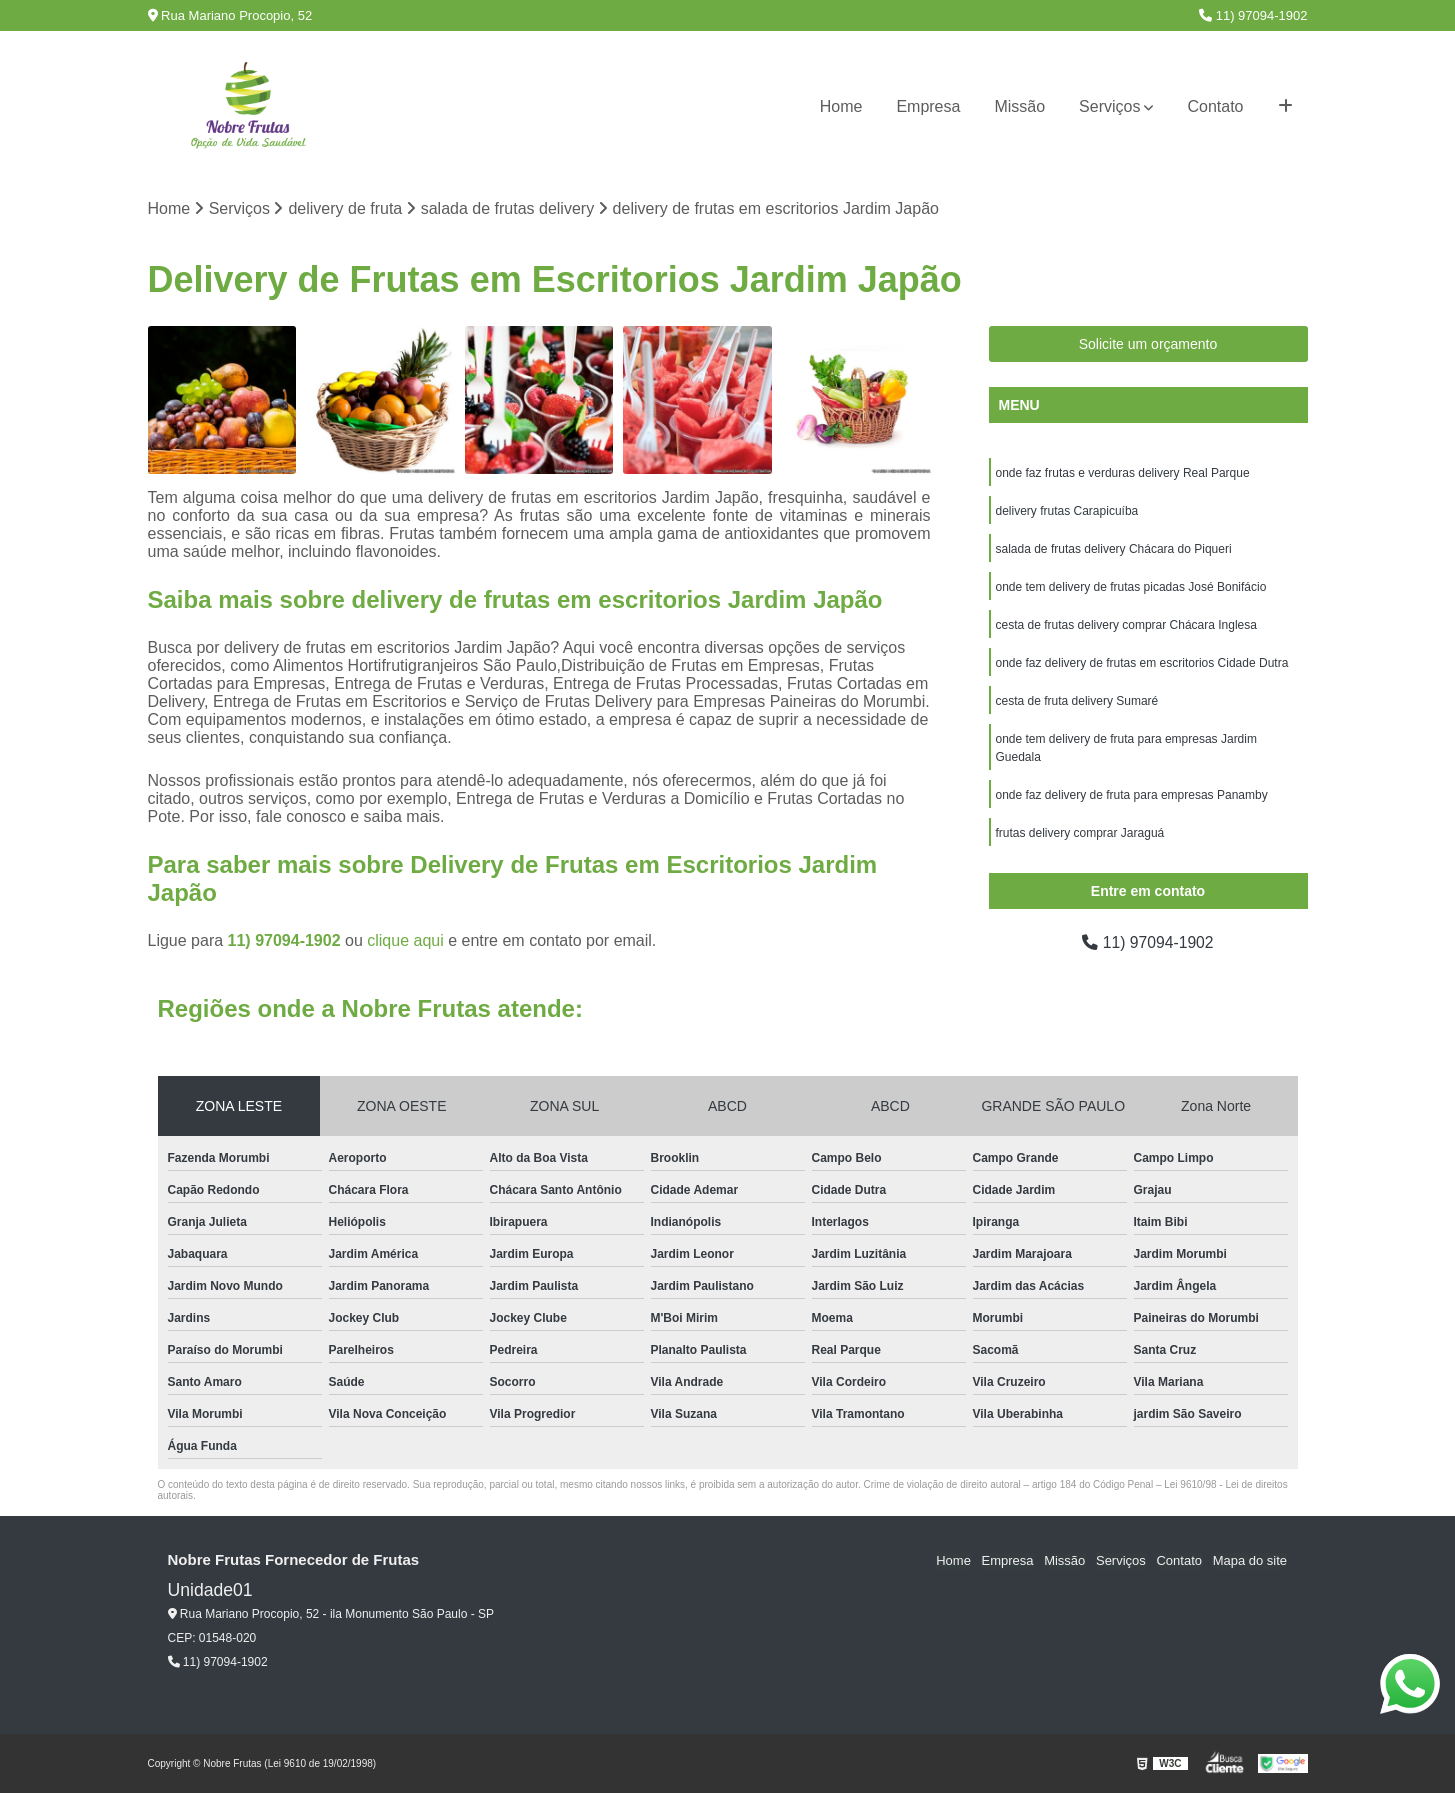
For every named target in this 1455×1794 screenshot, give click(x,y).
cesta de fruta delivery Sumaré (1077, 701)
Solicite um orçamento (1148, 344)
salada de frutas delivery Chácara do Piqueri (1114, 549)
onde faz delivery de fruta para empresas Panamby (1132, 795)
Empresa (928, 106)
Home (841, 106)
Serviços (1109, 106)
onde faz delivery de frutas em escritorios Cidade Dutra (1142, 663)
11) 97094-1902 (1253, 15)
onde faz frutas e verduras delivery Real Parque (1123, 473)
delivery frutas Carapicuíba (1067, 511)
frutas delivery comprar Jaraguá (1080, 833)
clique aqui (405, 941)
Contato (1215, 106)
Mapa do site (1250, 1561)
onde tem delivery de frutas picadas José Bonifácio (1131, 587)
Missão (1019, 106)
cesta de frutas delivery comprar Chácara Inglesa (1126, 625)
